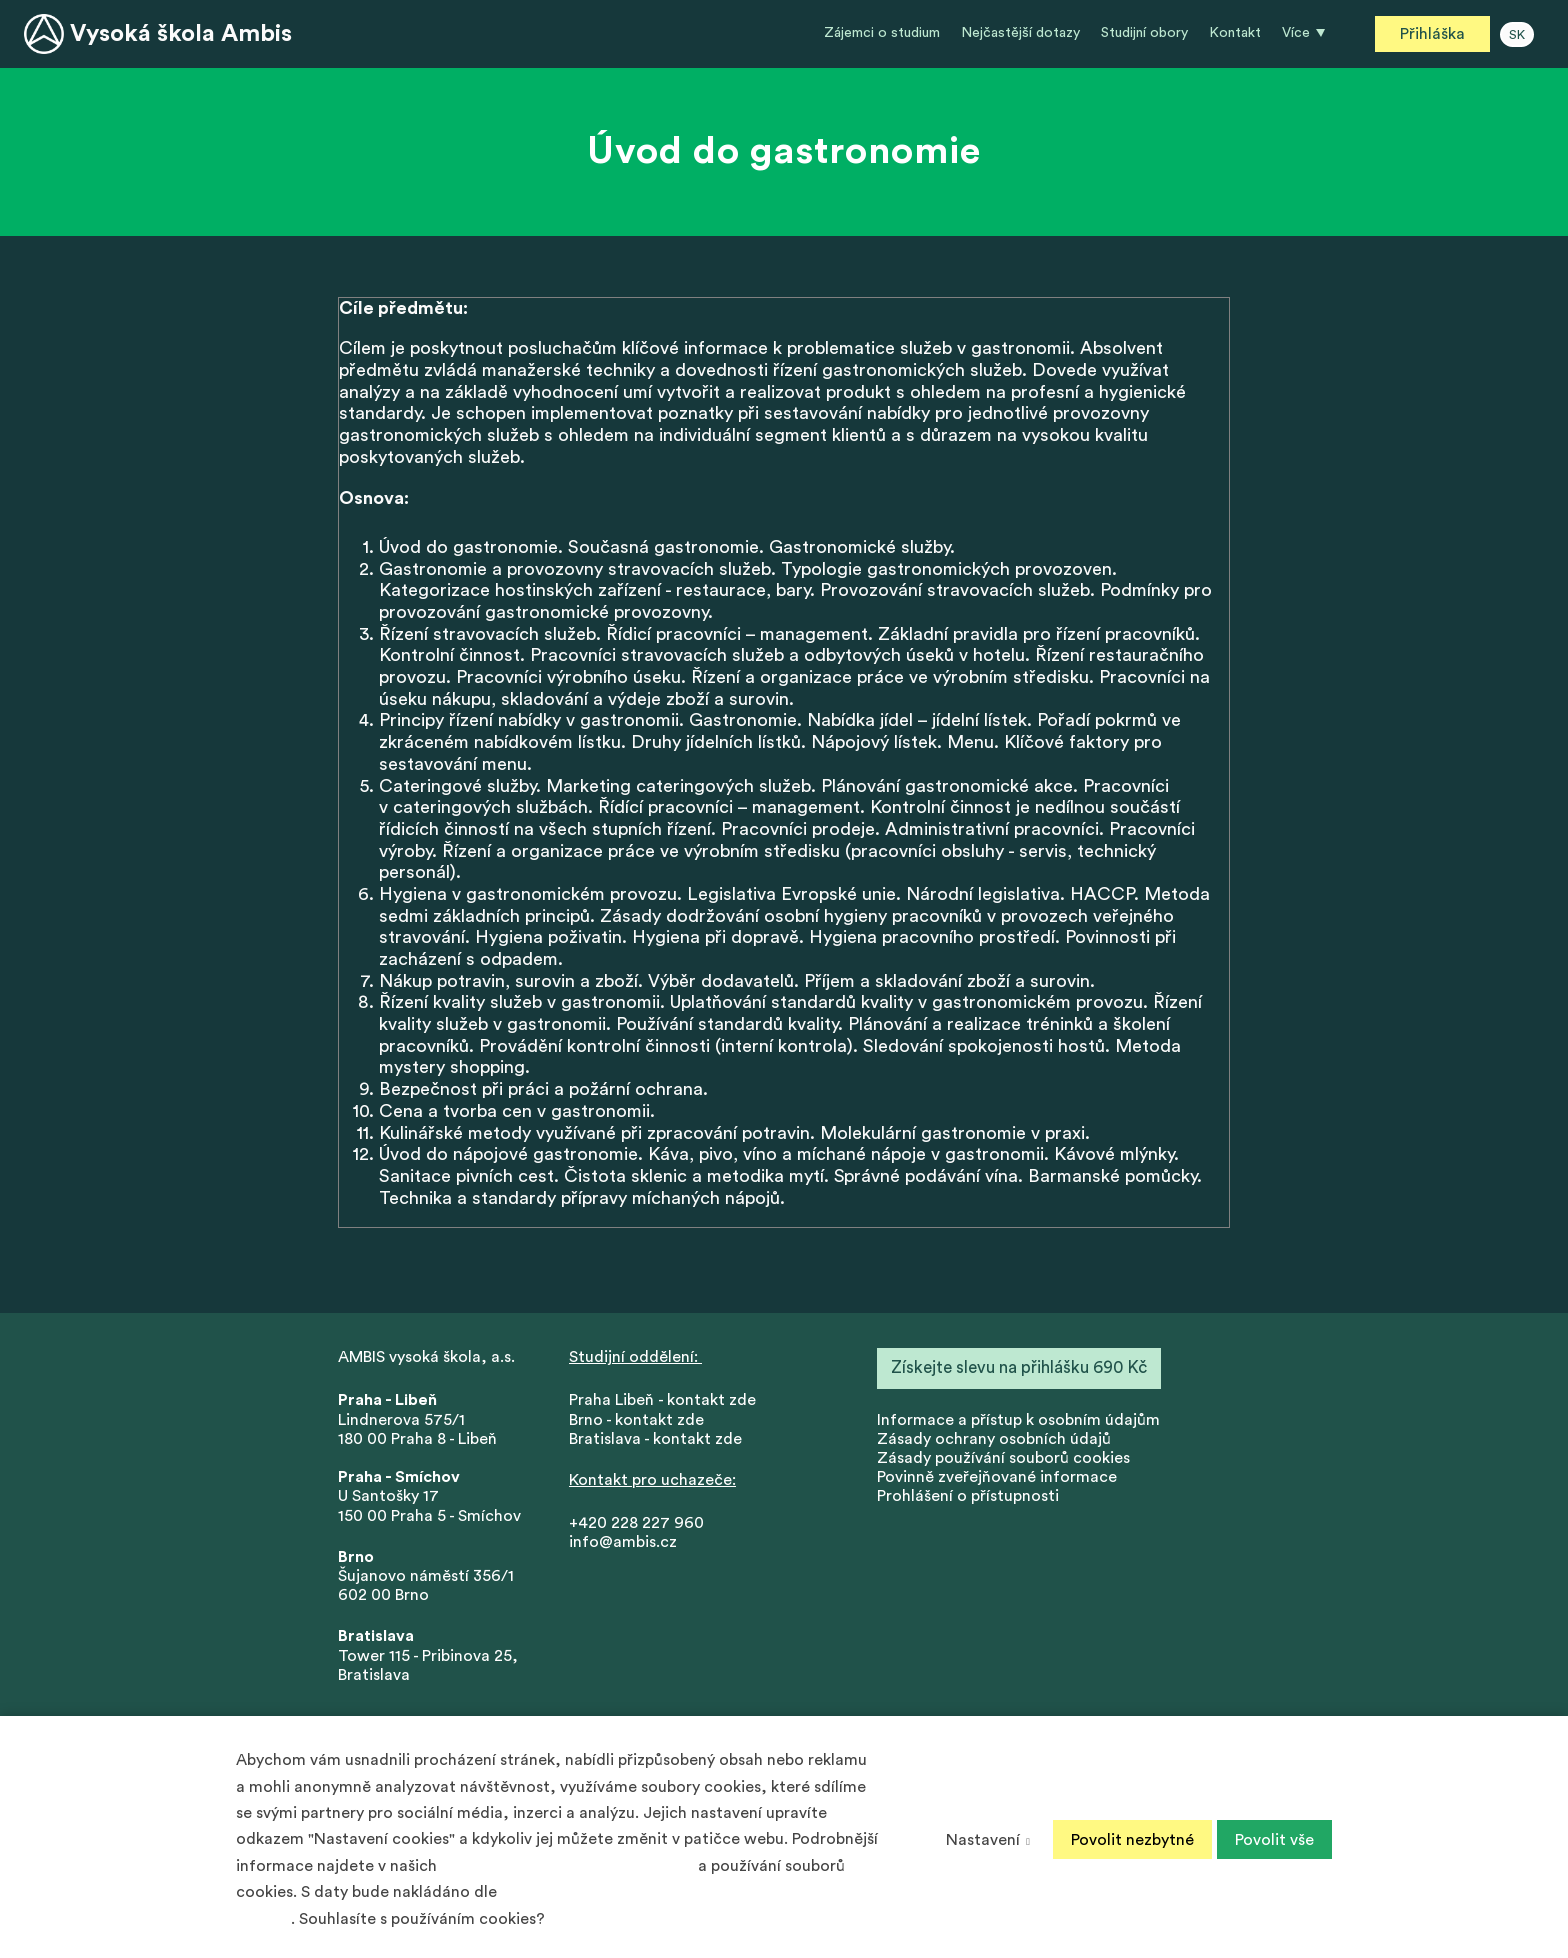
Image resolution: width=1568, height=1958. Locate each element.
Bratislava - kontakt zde (655, 1441)
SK (1517, 35)
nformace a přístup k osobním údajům (1020, 1422)
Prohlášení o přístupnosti (968, 1499)
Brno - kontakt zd (632, 1422)
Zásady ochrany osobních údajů (994, 1441)
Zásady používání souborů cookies (1003, 1461)
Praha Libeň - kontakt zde (666, 1403)
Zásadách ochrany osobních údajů (567, 1866)
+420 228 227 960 (636, 1526)
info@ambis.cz (623, 1545)
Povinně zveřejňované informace (997, 1480)
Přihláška (1432, 34)
